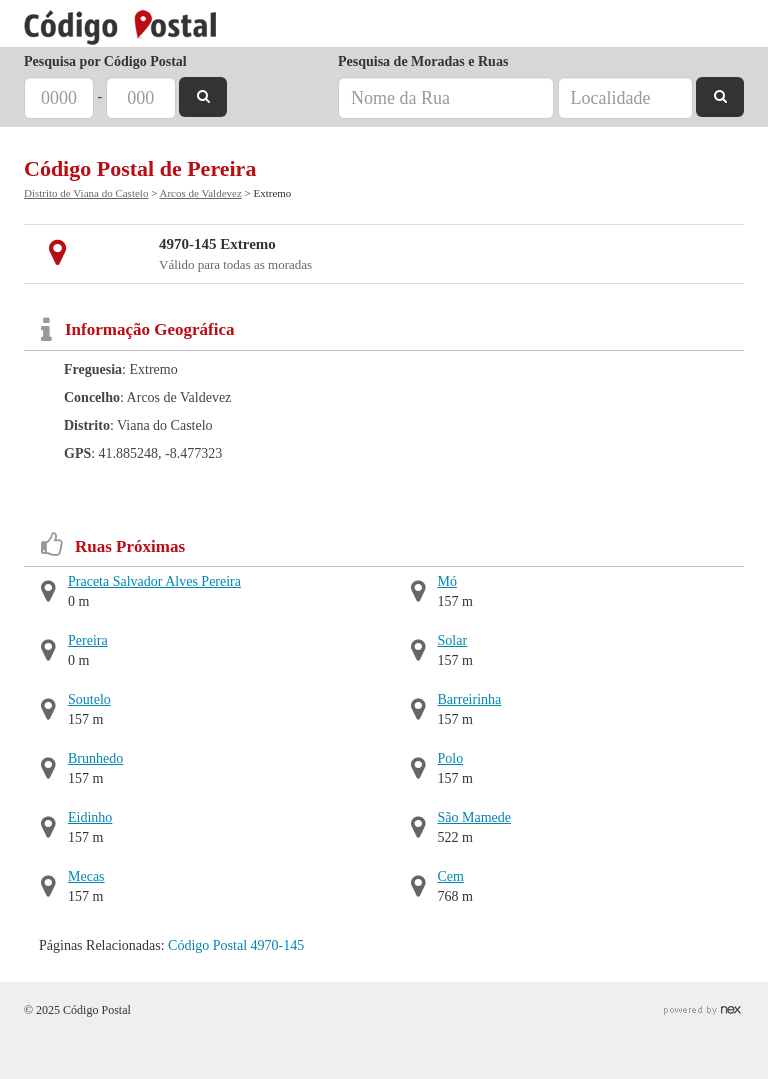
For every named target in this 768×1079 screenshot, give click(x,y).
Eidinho (90, 817)
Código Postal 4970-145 (236, 945)
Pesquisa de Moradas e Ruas (423, 61)
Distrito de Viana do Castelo (86, 193)
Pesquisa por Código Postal (105, 61)
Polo (451, 758)
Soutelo (89, 699)
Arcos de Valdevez (201, 193)
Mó (447, 581)
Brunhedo (95, 758)
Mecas (86, 876)
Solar (453, 640)
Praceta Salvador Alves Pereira (154, 581)
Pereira (88, 640)
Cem (451, 876)
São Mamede (474, 817)
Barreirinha (470, 699)
